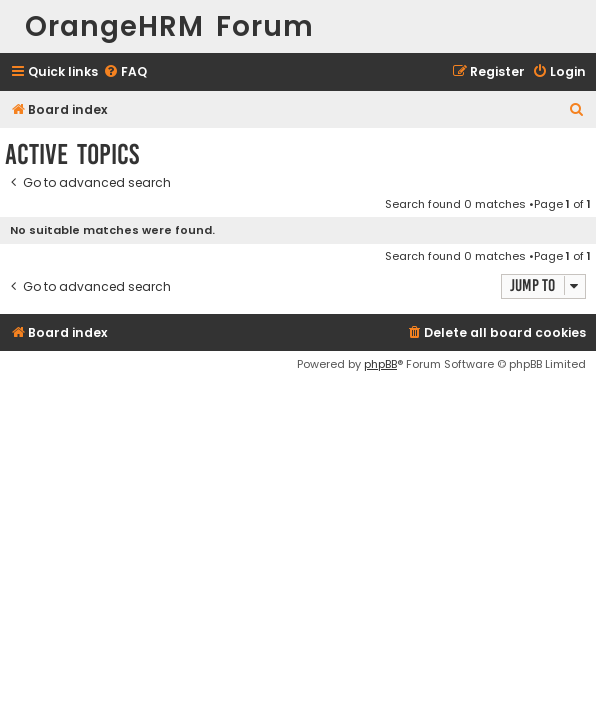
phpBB (380, 364)
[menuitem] (125, 72)
